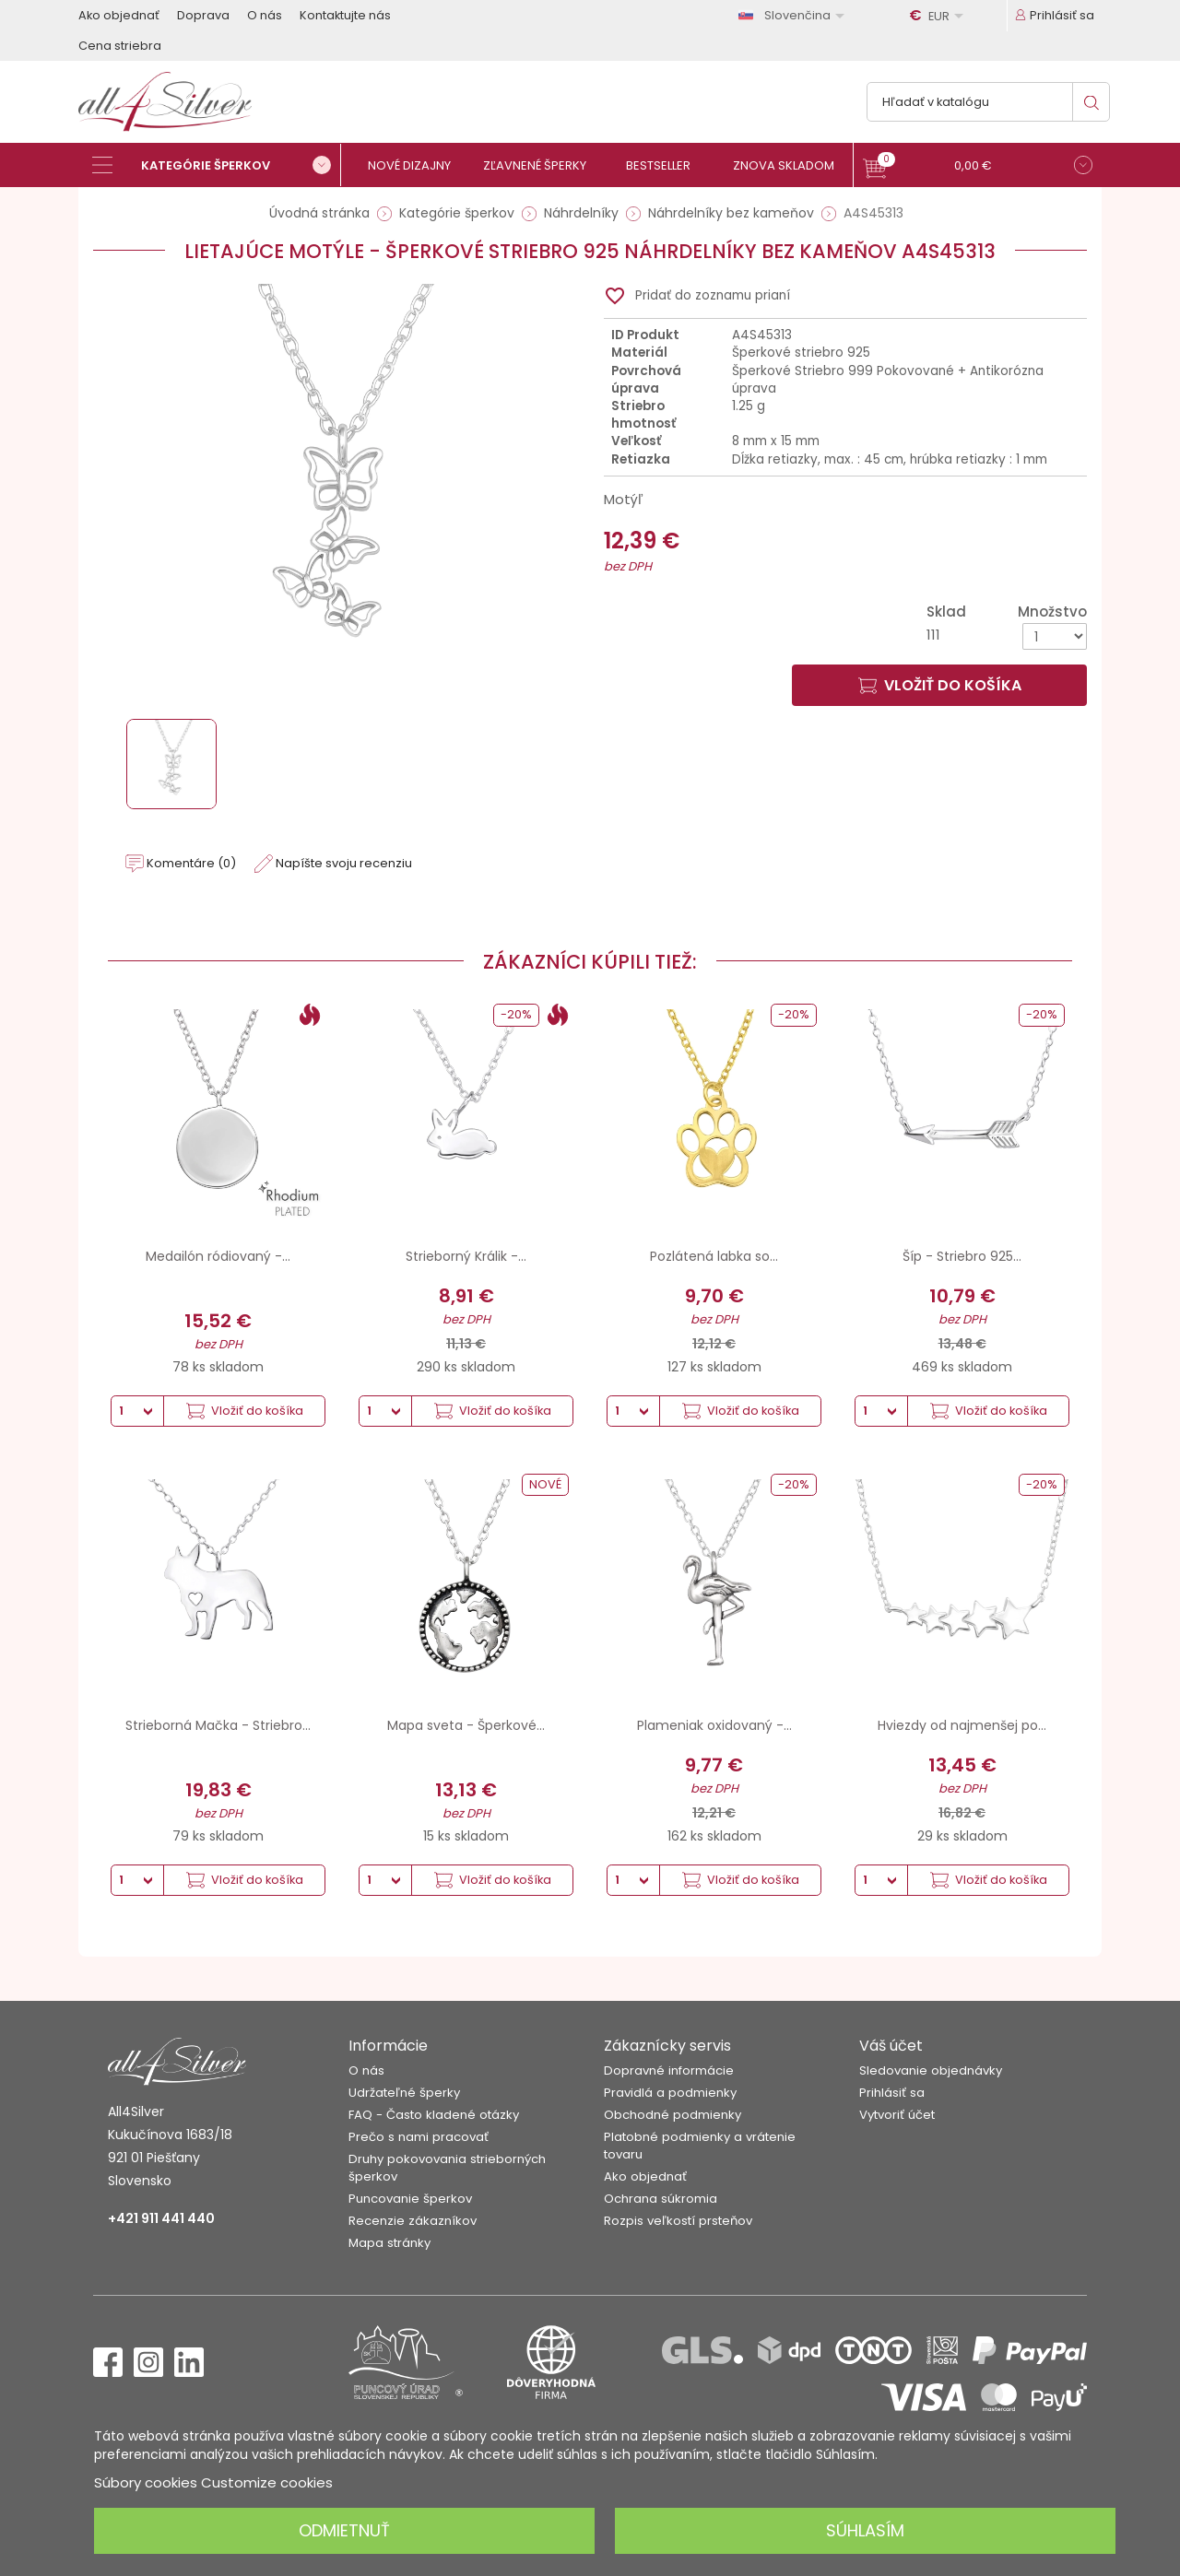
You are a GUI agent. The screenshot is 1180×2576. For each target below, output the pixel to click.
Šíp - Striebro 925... (962, 1256)
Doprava (203, 15)
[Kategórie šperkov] (216, 165)
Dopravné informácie (669, 2070)
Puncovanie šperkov (410, 2198)
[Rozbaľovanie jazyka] (794, 15)
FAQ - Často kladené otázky (433, 2114)
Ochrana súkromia (660, 2198)
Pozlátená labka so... (714, 1256)
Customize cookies (267, 2482)
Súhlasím (865, 2530)
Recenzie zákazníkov (412, 2220)
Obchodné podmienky (672, 2114)
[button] (978, 167)
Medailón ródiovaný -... (218, 1256)
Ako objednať (118, 15)
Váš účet (891, 2045)
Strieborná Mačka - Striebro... (218, 1725)
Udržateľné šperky (404, 2092)
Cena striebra (119, 45)
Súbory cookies (145, 2482)
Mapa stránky (389, 2243)
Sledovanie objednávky (930, 2070)
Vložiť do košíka (939, 685)
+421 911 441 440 (161, 2218)
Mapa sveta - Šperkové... (466, 1725)
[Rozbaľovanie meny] (939, 15)
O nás (264, 15)
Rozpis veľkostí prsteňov (678, 2220)
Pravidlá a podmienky (670, 2092)
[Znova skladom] (790, 165)
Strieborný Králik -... (466, 1256)
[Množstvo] (1054, 636)
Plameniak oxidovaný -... (714, 1725)
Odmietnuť (344, 2530)
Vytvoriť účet (897, 2114)
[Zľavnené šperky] (541, 165)
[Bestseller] (666, 165)
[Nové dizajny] (417, 165)
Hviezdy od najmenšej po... (962, 1725)
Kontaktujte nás (345, 15)
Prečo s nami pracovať (418, 2137)
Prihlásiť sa (892, 2092)
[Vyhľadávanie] (988, 102)
